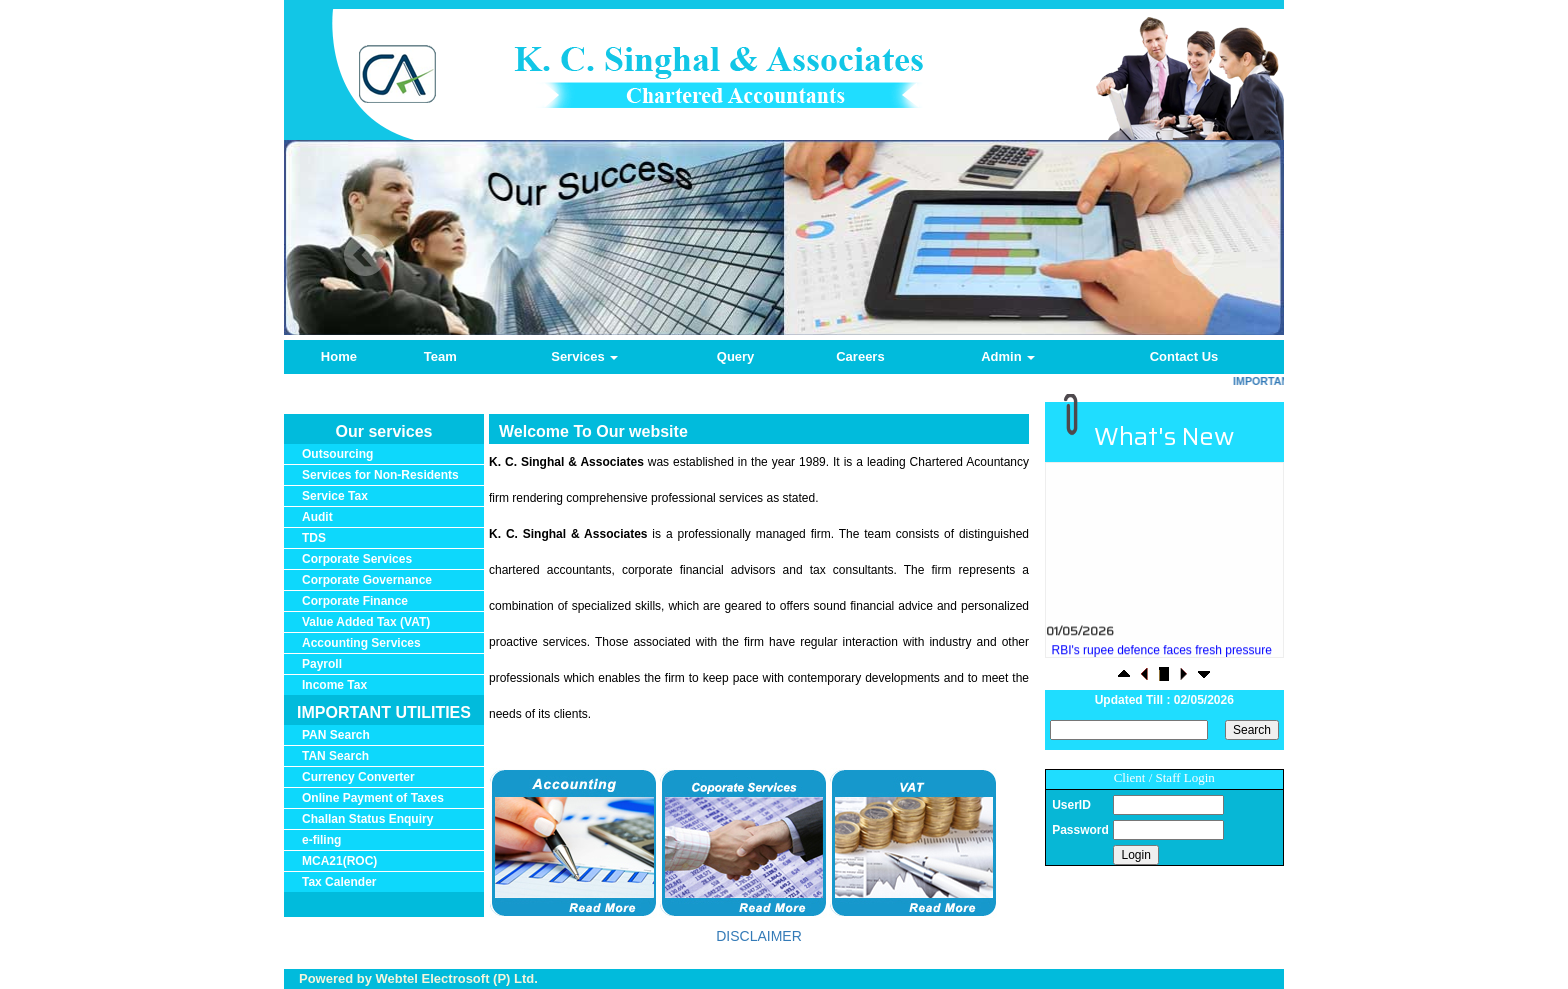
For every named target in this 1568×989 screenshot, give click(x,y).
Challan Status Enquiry (367, 819)
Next (1192, 255)
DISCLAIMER (759, 936)
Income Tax (334, 685)
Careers (860, 356)
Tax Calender (339, 882)
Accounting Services (361, 643)
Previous (365, 255)
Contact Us (1184, 356)
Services (584, 356)
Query (736, 356)
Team (440, 356)
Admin (1008, 356)
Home (339, 356)
